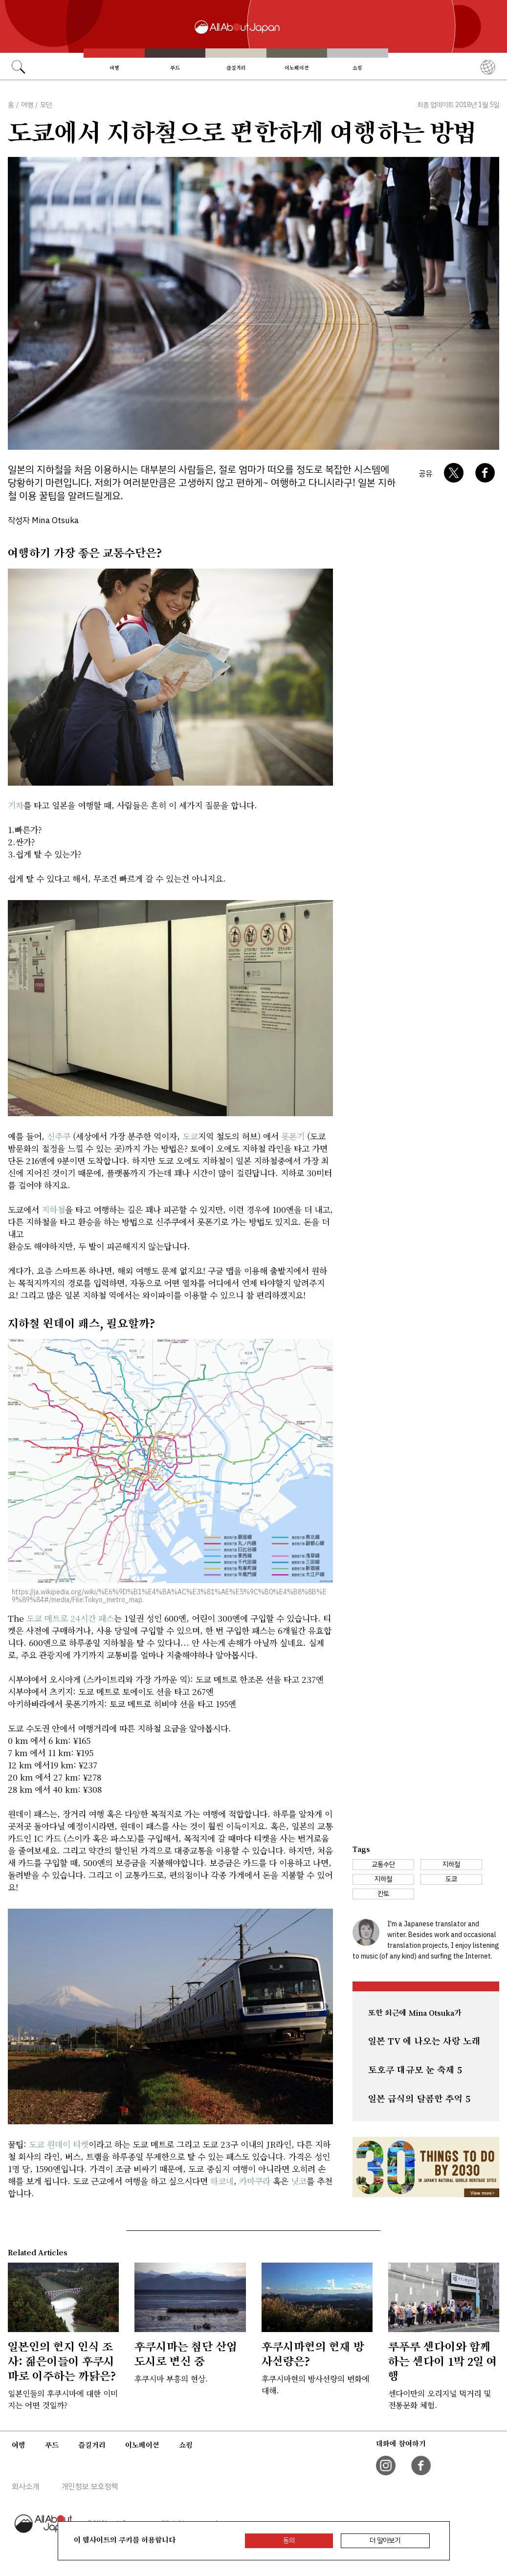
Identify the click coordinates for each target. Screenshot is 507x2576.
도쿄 (190, 1136)
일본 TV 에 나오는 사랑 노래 (424, 2041)
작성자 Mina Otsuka (43, 520)
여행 (114, 68)
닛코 (299, 2181)
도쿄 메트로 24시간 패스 (70, 1618)
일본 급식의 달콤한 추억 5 (419, 2099)
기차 (15, 805)
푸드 (175, 68)
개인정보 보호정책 (89, 2486)
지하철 (53, 1209)
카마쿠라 (254, 2181)
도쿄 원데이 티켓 (58, 2144)
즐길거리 (236, 68)
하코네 (222, 2181)
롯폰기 (293, 1136)
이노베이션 (297, 68)
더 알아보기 (385, 2540)
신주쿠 (58, 1136)
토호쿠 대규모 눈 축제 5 (415, 2070)
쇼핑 (357, 68)
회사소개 (25, 2486)
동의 (289, 2540)
